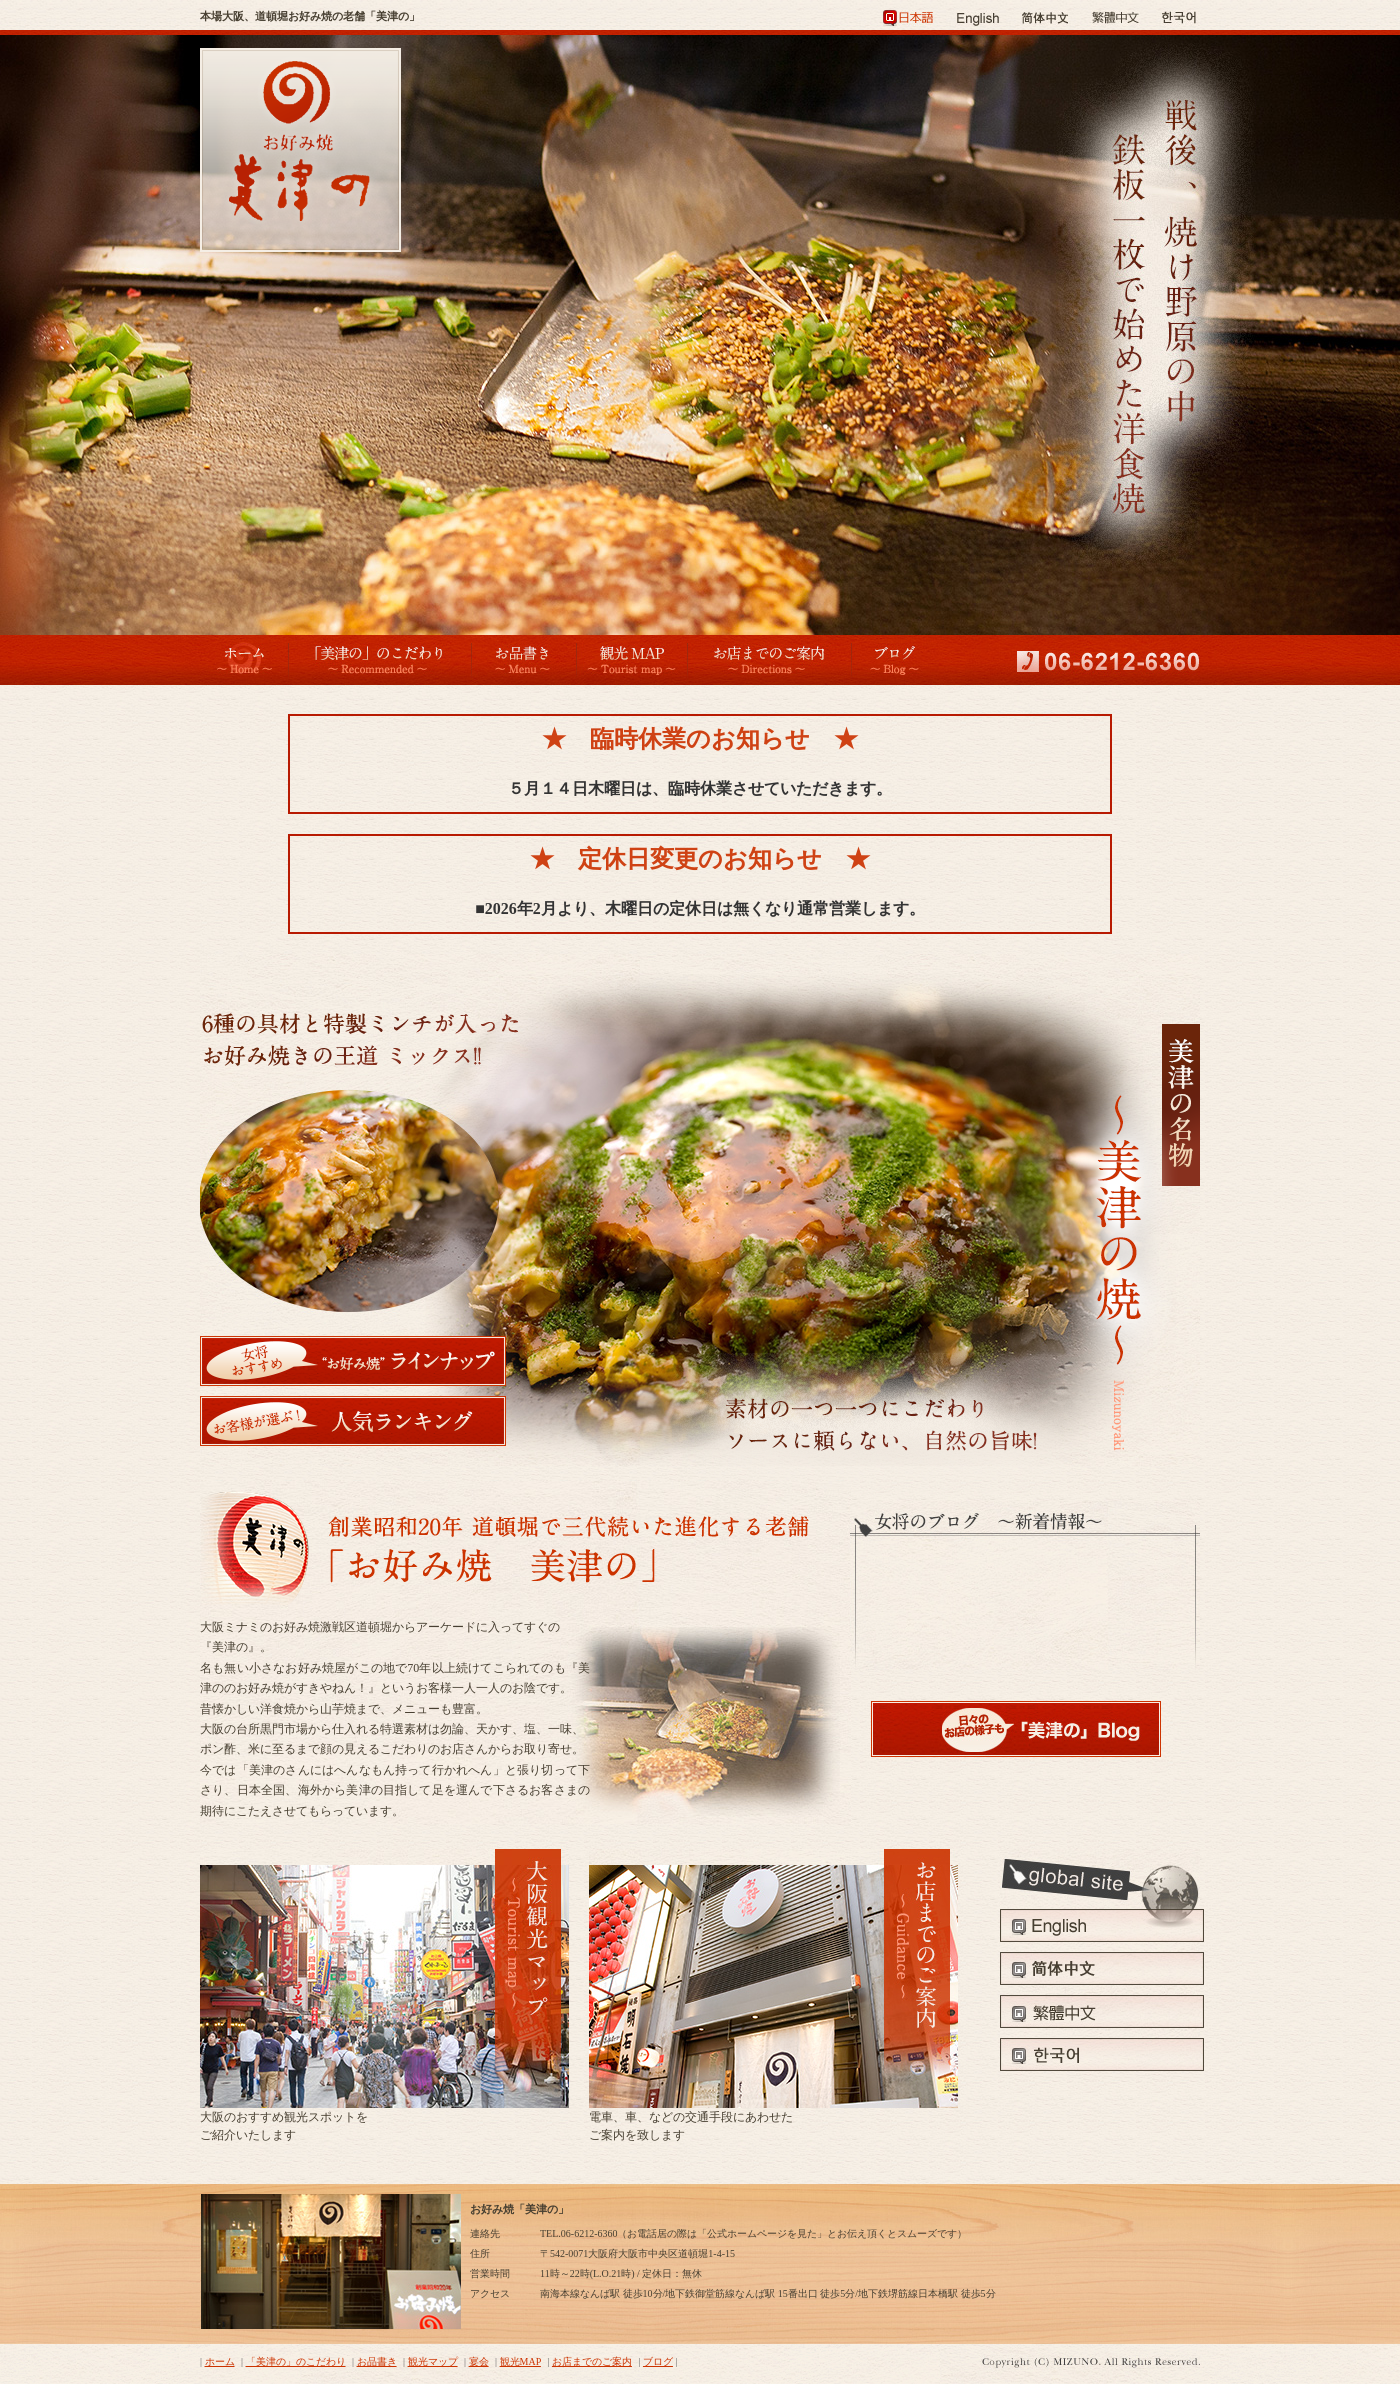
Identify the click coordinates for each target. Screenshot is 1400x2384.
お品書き (377, 2361)
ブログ (658, 2361)
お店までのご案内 (592, 2361)
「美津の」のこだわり (296, 2361)
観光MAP (520, 2361)
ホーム (220, 2361)
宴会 (479, 2361)
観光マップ (433, 2361)
